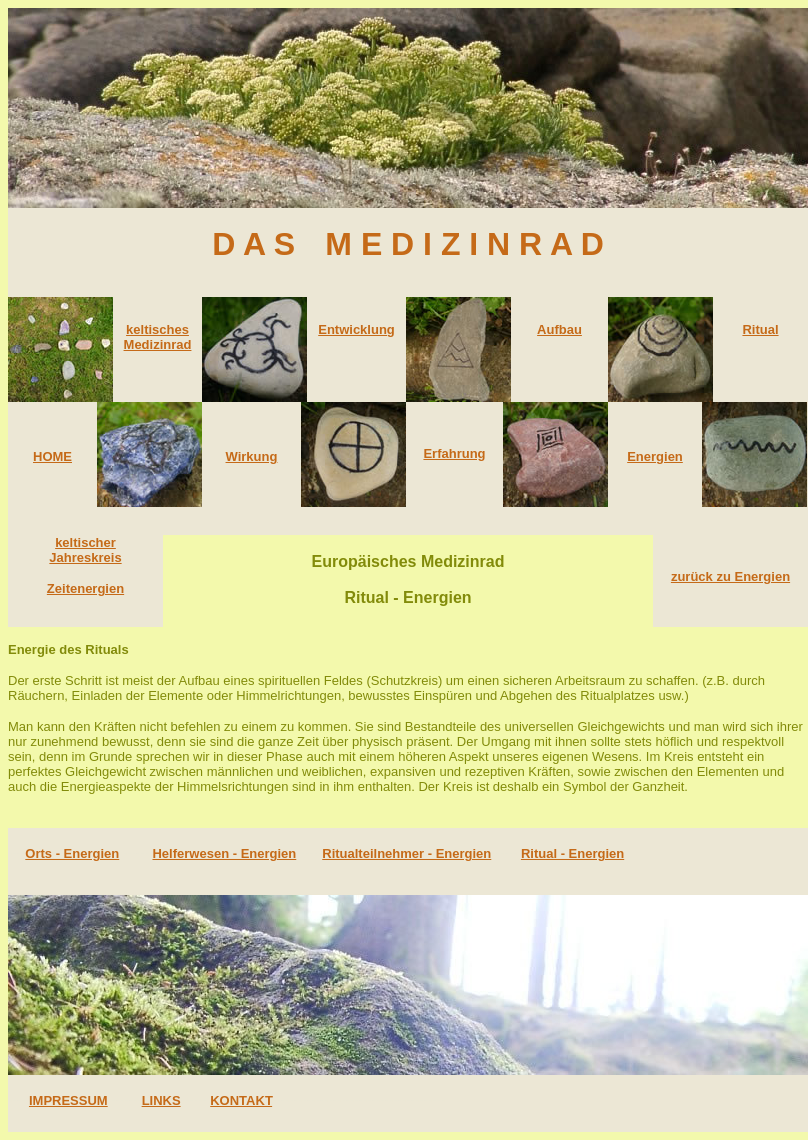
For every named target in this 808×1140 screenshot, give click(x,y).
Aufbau (559, 329)
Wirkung (252, 456)
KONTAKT (241, 1100)
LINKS (161, 1100)
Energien (655, 456)
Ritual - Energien (572, 853)
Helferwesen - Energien (224, 853)
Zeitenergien (85, 588)
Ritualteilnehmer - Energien (406, 853)
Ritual (760, 329)
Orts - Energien (72, 853)
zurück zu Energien (730, 576)
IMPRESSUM (68, 1100)
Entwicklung (356, 329)
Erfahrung (454, 453)
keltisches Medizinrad (158, 337)
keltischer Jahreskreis (85, 550)
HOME (52, 456)
